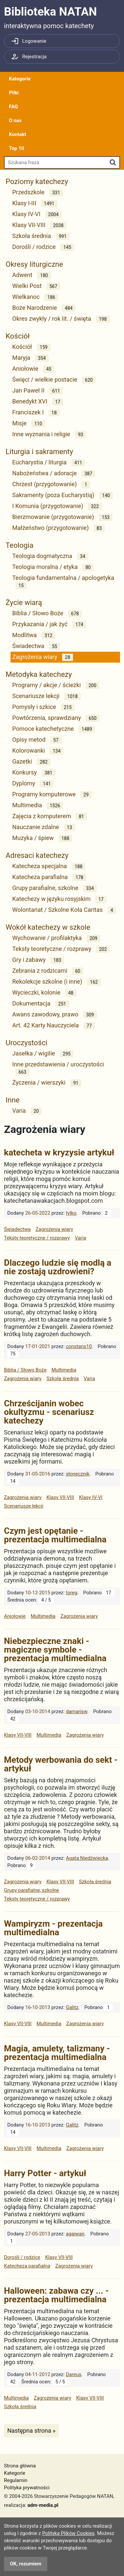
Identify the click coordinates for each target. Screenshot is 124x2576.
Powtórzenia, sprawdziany (56, 718)
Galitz (72, 2007)
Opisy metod (37, 740)
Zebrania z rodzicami (47, 971)
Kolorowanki (37, 751)
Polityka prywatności (27, 2488)
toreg (71, 1593)
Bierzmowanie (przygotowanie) (62, 517)
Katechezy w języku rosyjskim (59, 899)
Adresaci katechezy (37, 855)
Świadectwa (36, 646)
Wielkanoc (35, 297)
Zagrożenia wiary (42, 657)
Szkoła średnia (40, 236)
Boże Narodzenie (43, 308)
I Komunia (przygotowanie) (57, 506)
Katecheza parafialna (49, 877)
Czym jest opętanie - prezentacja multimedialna (55, 1535)
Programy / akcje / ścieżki (55, 685)
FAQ (13, 107)
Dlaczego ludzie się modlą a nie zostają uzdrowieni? (57, 1267)
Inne (13, 1100)
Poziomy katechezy (37, 181)
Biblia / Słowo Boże (47, 613)
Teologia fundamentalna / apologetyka (63, 581)
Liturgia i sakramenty (39, 451)
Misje (28, 423)
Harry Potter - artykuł (45, 2173)
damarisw (76, 1711)
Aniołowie (33, 369)
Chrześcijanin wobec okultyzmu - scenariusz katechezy (49, 1412)
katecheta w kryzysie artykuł (59, 1152)
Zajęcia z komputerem (49, 816)
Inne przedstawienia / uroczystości (58, 1068)
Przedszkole (37, 192)
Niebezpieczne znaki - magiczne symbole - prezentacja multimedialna (55, 1649)
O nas (15, 120)
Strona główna (20, 2466)
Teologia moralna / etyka (53, 567)
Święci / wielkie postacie (54, 380)
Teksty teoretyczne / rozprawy (61, 949)
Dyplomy (33, 783)
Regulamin (15, 2480)
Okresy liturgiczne (34, 264)
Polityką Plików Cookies (68, 2533)
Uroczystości (26, 1043)
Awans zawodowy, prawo (54, 1014)
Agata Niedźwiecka (87, 1858)
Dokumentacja (40, 1003)
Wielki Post (36, 286)
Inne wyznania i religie (49, 434)
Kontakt (17, 134)
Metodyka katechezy (39, 674)
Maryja (30, 358)
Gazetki (31, 762)
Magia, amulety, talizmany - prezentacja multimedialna (57, 2052)
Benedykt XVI (37, 401)
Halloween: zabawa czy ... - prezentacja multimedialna (56, 2295)
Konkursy (33, 772)
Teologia (19, 545)
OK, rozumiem (25, 2564)
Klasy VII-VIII (39, 225)
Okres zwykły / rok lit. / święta (61, 319)
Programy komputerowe (52, 794)
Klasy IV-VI (37, 214)
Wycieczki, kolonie (44, 993)
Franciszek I (36, 412)
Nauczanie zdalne (43, 827)
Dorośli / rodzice (43, 247)
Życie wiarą (24, 602)
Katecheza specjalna (48, 866)
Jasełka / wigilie (42, 1053)
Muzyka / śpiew (42, 838)
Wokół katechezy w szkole (48, 927)
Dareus (73, 2374)
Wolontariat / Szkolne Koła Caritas (64, 910)
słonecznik (77, 1474)
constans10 (79, 1346)
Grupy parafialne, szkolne (54, 888)
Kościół (18, 336)
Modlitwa (33, 635)
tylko (71, 1213)
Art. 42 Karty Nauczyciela (53, 1025)
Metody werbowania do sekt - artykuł (61, 1764)
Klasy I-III (34, 203)
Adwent (31, 275)
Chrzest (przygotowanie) (51, 484)
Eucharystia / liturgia (48, 462)
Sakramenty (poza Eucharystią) (62, 495)
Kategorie (19, 79)
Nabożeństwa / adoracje (53, 473)
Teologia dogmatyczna (50, 556)
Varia (27, 1111)
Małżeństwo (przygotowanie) (58, 528)
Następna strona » (31, 2430)
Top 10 (16, 148)
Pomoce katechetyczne (53, 729)
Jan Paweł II (37, 391)
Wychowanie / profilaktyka (56, 938)
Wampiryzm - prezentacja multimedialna (53, 1928)
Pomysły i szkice (43, 707)
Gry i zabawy (38, 960)
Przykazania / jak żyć (49, 624)
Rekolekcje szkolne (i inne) (56, 982)
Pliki (14, 93)
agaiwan (75, 2234)
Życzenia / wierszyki (46, 1083)
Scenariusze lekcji (46, 696)
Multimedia (37, 805)
